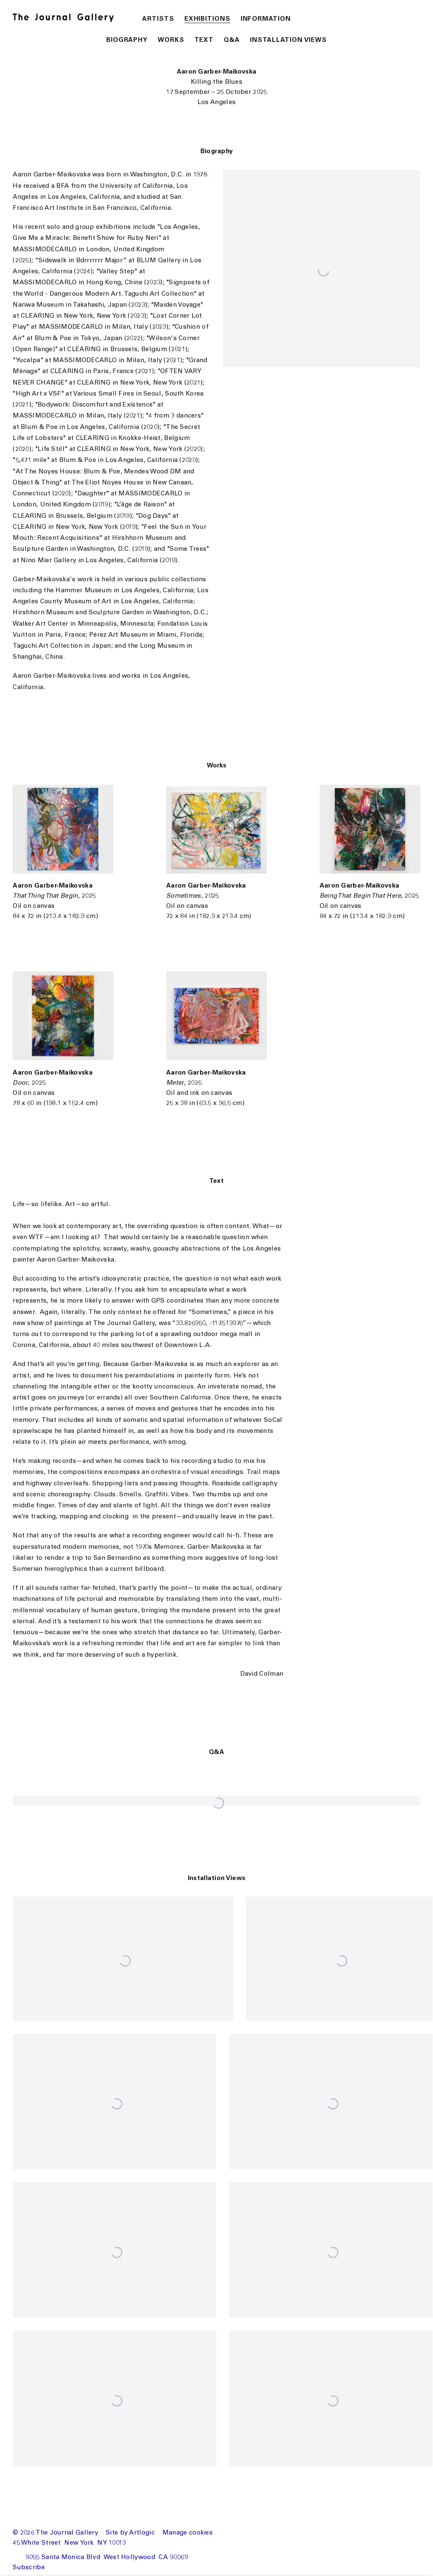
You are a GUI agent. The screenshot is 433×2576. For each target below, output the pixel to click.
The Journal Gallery (68, 18)
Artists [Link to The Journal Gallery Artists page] (158, 19)
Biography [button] (127, 40)
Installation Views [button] (288, 40)
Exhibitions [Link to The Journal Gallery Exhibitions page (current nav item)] (207, 19)
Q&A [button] (232, 40)
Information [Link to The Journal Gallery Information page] (266, 19)
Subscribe (29, 2568)
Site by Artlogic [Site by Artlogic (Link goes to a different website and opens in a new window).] (130, 2533)
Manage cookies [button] (187, 2533)
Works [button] (171, 40)
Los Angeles (216, 102)
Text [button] (204, 40)
